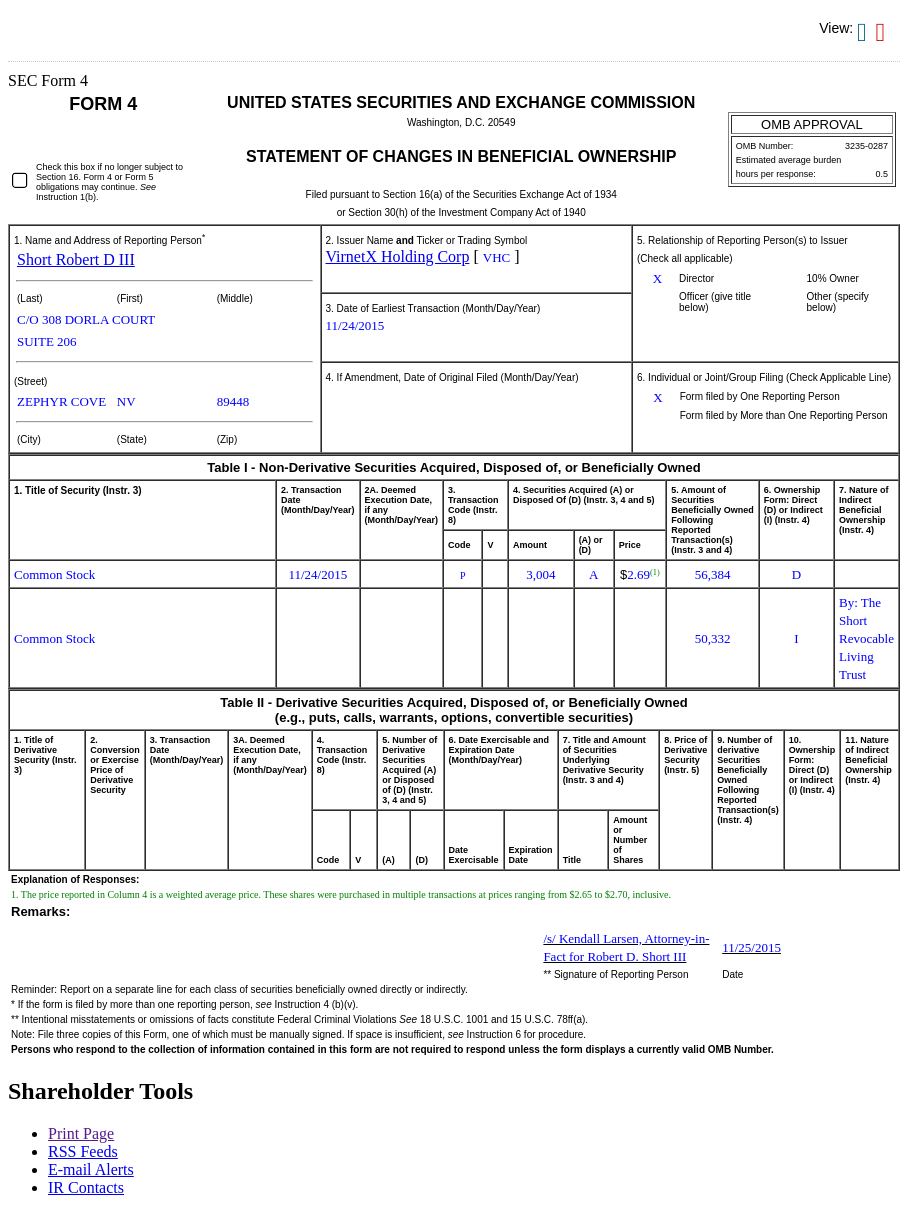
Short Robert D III (76, 259)
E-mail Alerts (91, 1169)
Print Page (81, 1133)
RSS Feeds (83, 1151)
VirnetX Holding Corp (398, 256)
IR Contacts (86, 1187)
